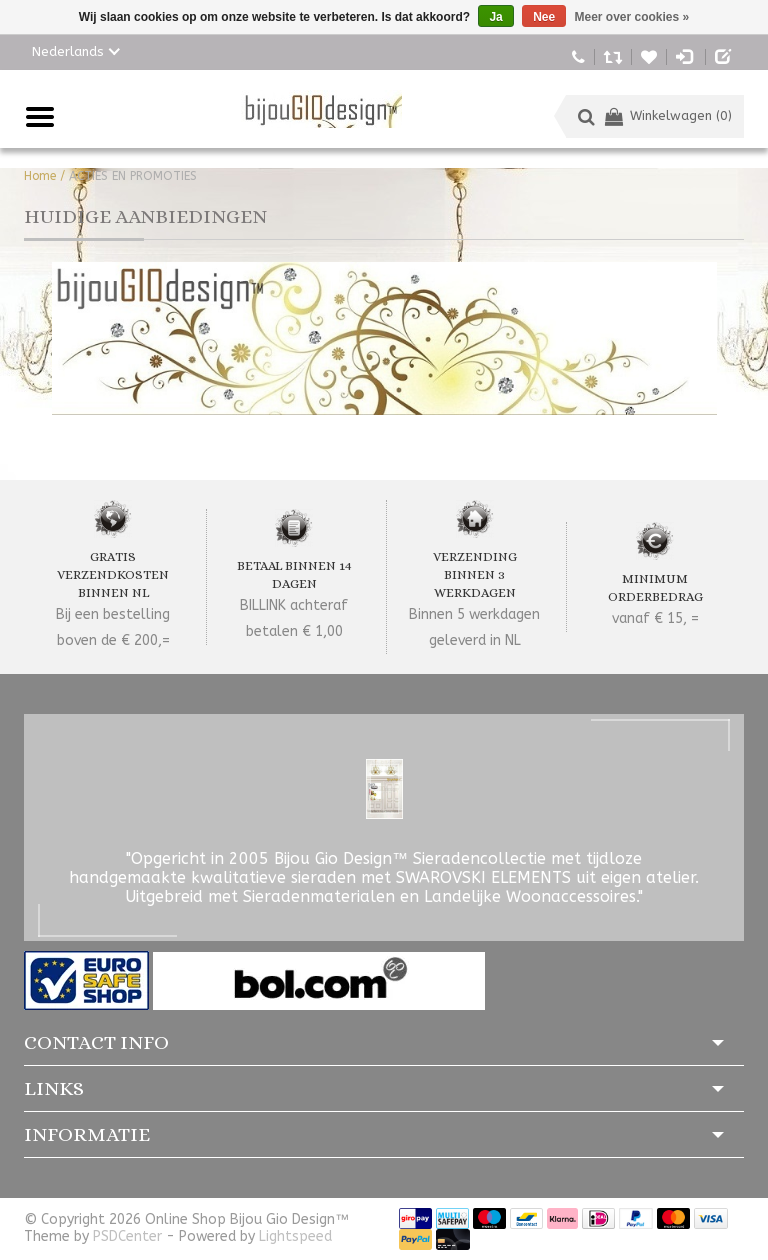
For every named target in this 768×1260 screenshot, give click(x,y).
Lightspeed (295, 1236)
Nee (544, 17)
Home (40, 176)
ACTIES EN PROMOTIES (133, 176)
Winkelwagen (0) (668, 115)
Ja (495, 17)
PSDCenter (127, 1236)
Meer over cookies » (632, 17)
